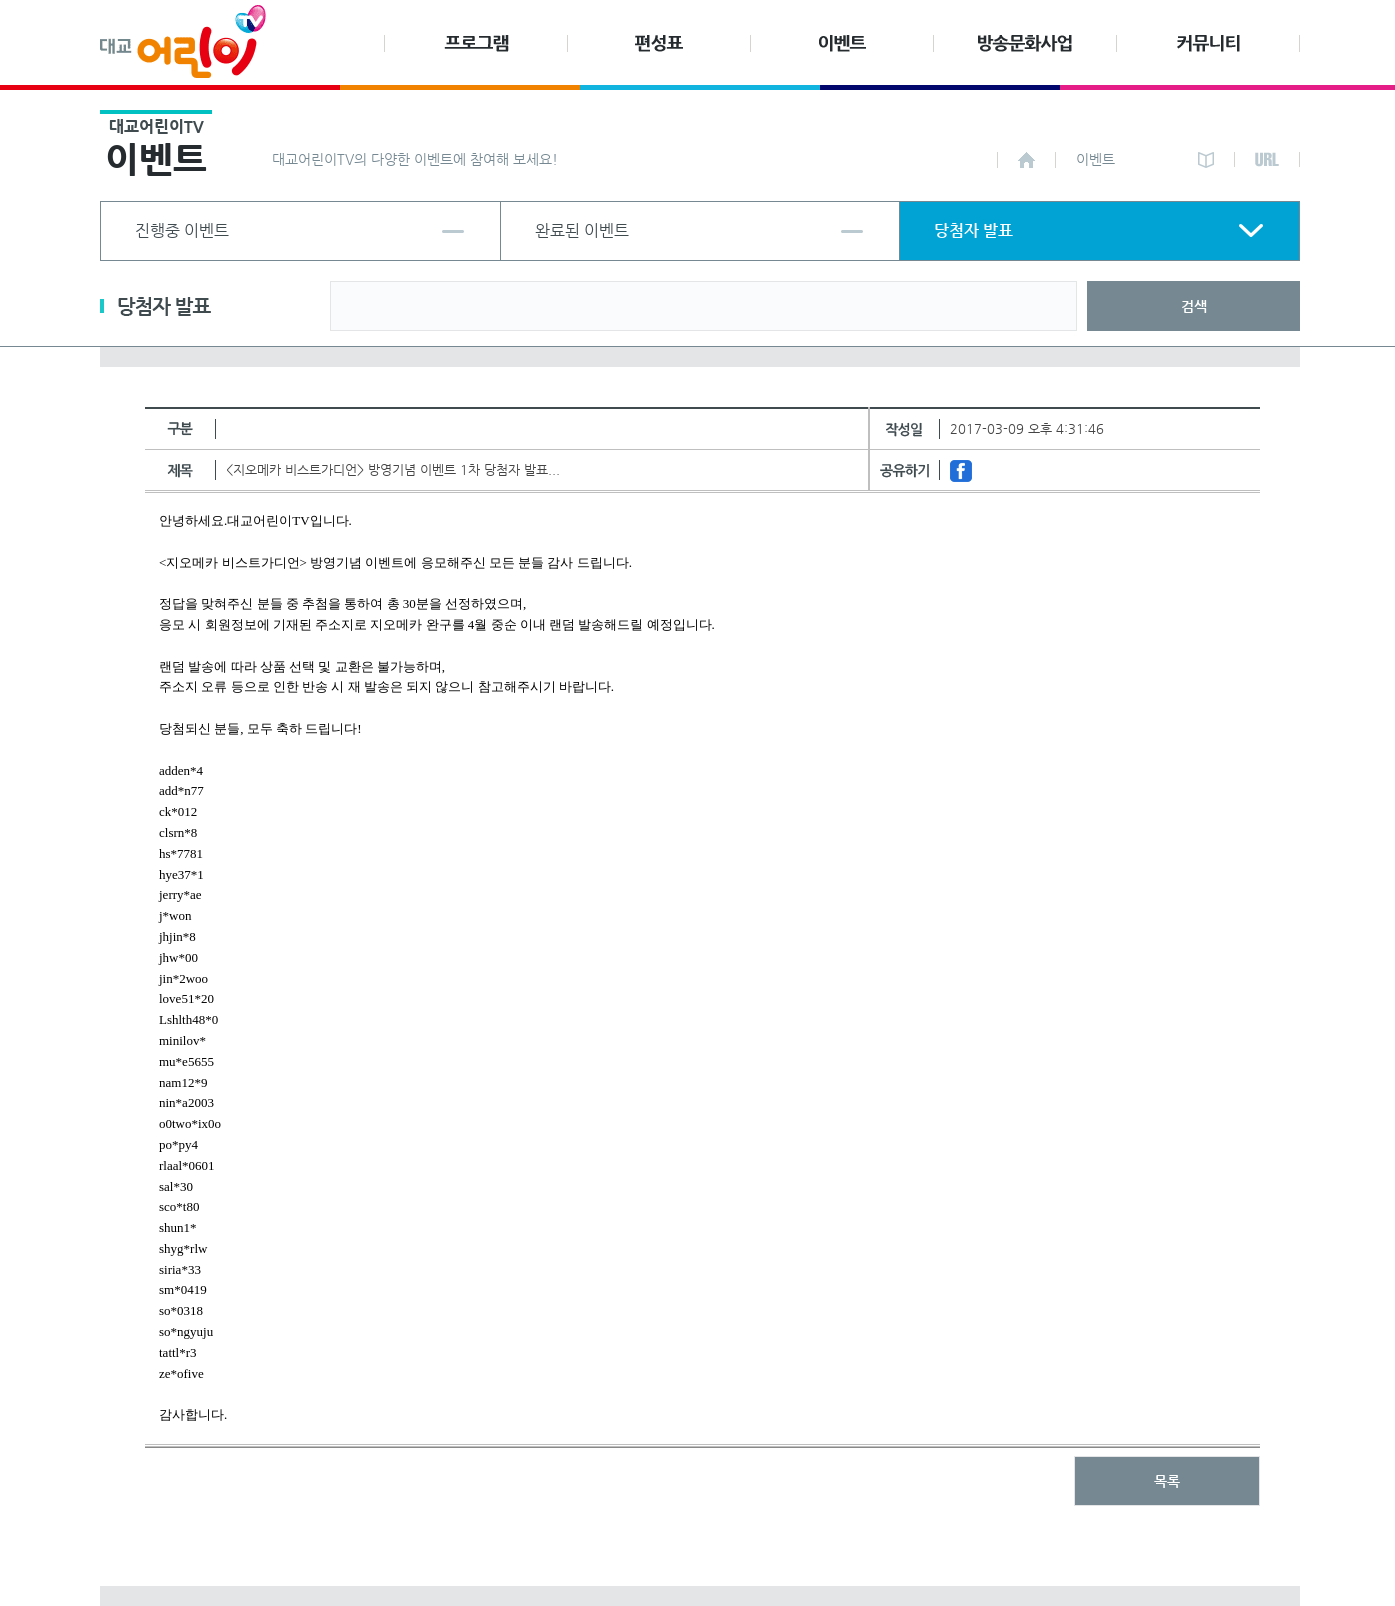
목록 (1167, 1481)
